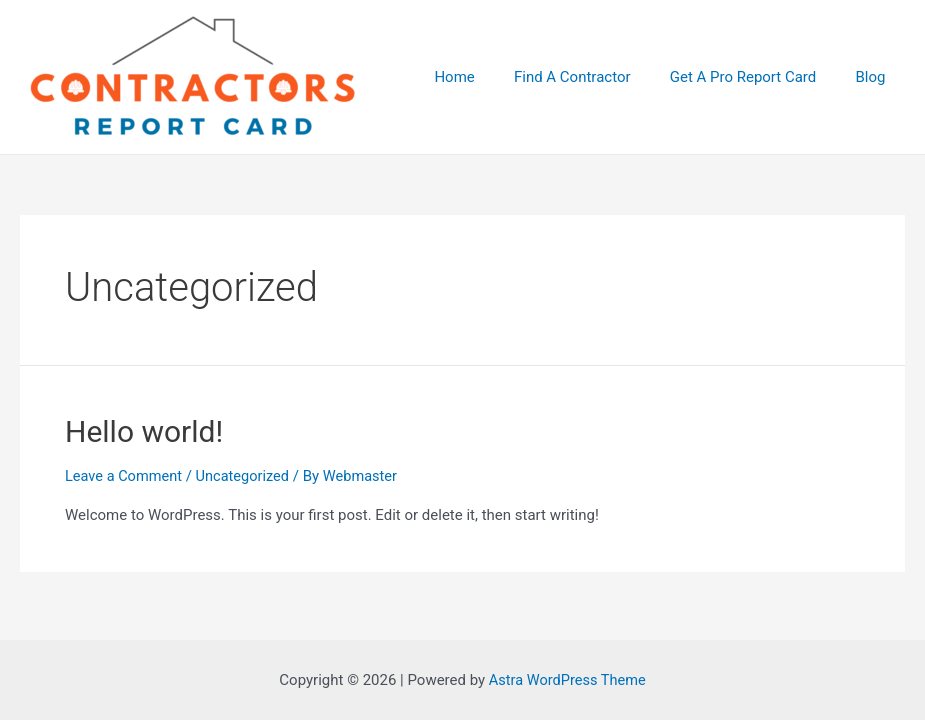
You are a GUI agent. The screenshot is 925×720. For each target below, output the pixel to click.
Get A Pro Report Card (756, 77)
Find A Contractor (595, 77)
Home (486, 77)
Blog (875, 77)
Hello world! (144, 431)
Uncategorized (247, 476)
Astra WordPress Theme (567, 680)
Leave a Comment (125, 476)
